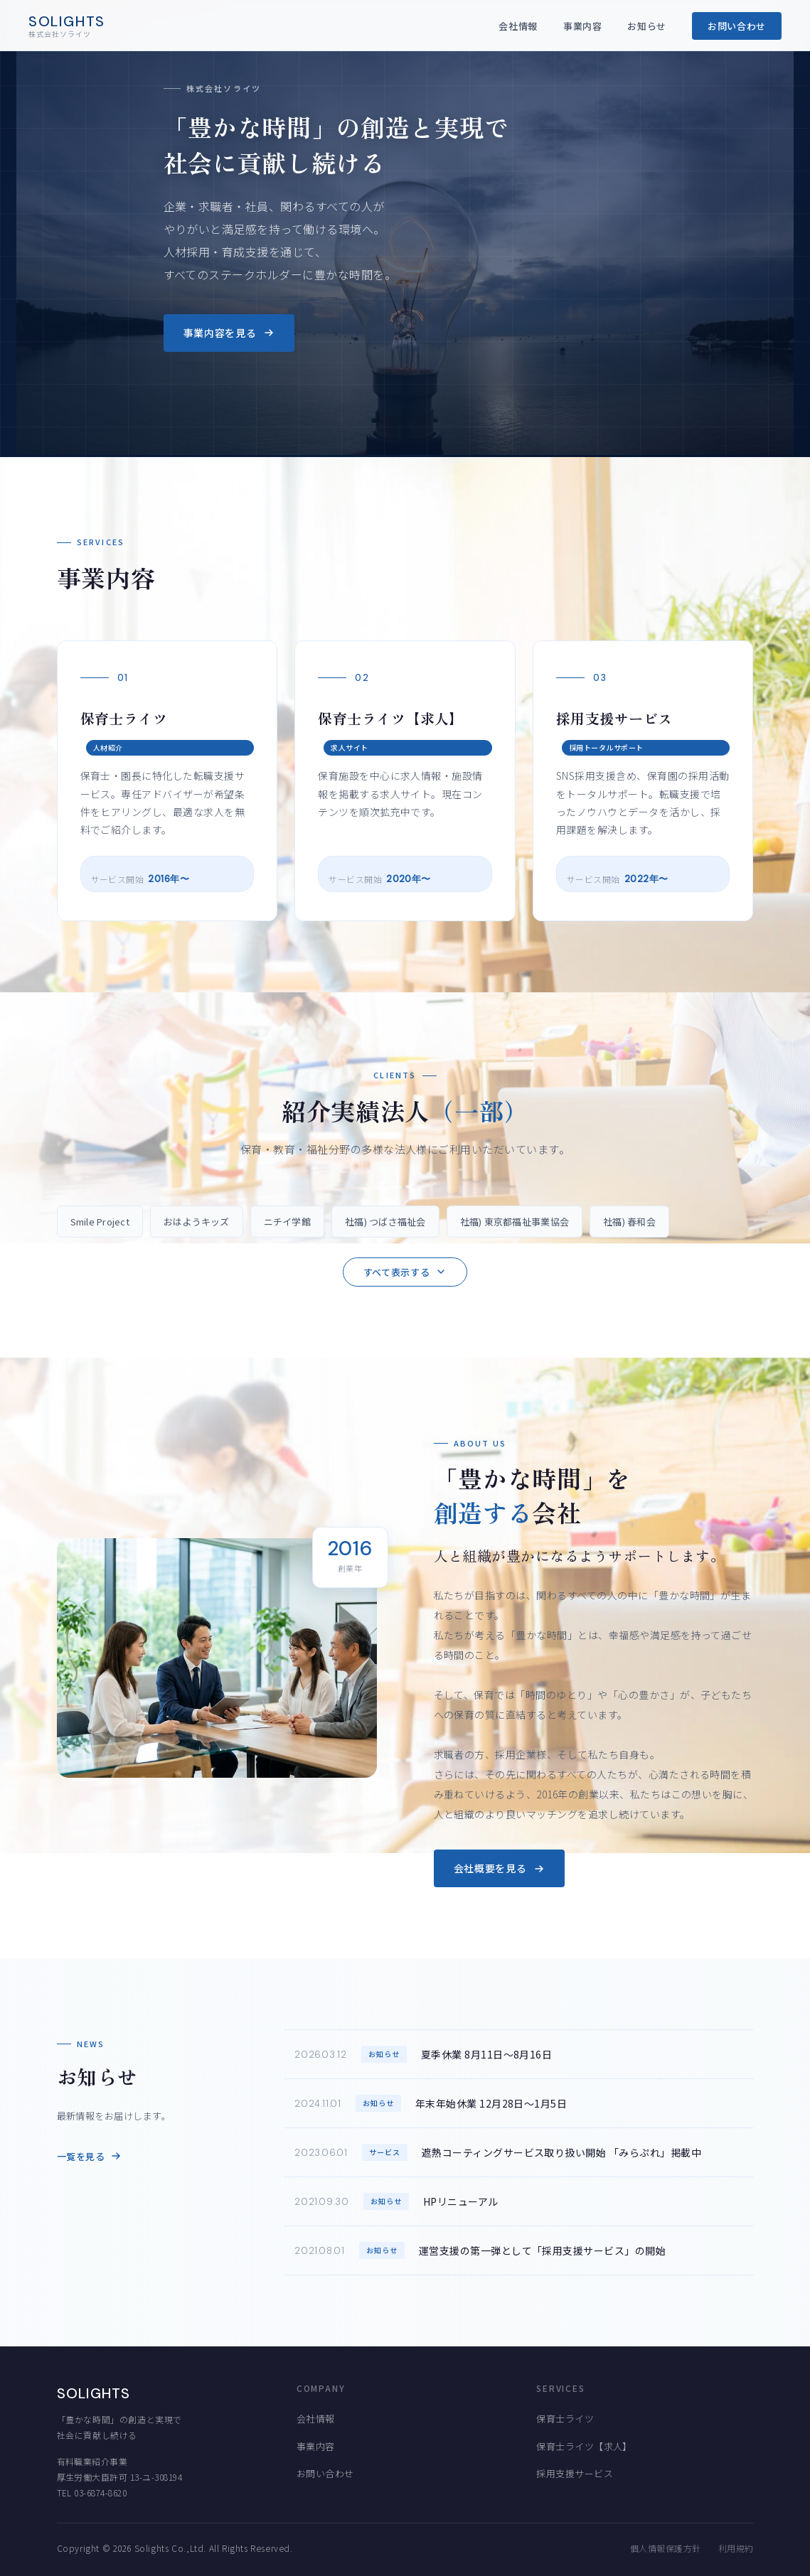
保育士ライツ (565, 2418)
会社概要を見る (499, 1868)
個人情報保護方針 (665, 2548)
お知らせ (646, 26)
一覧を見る (89, 2156)
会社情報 (518, 26)
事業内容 (582, 26)
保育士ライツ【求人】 (584, 2446)
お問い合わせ (737, 26)
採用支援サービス (574, 2473)
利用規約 (736, 2548)
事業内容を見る (229, 333)
